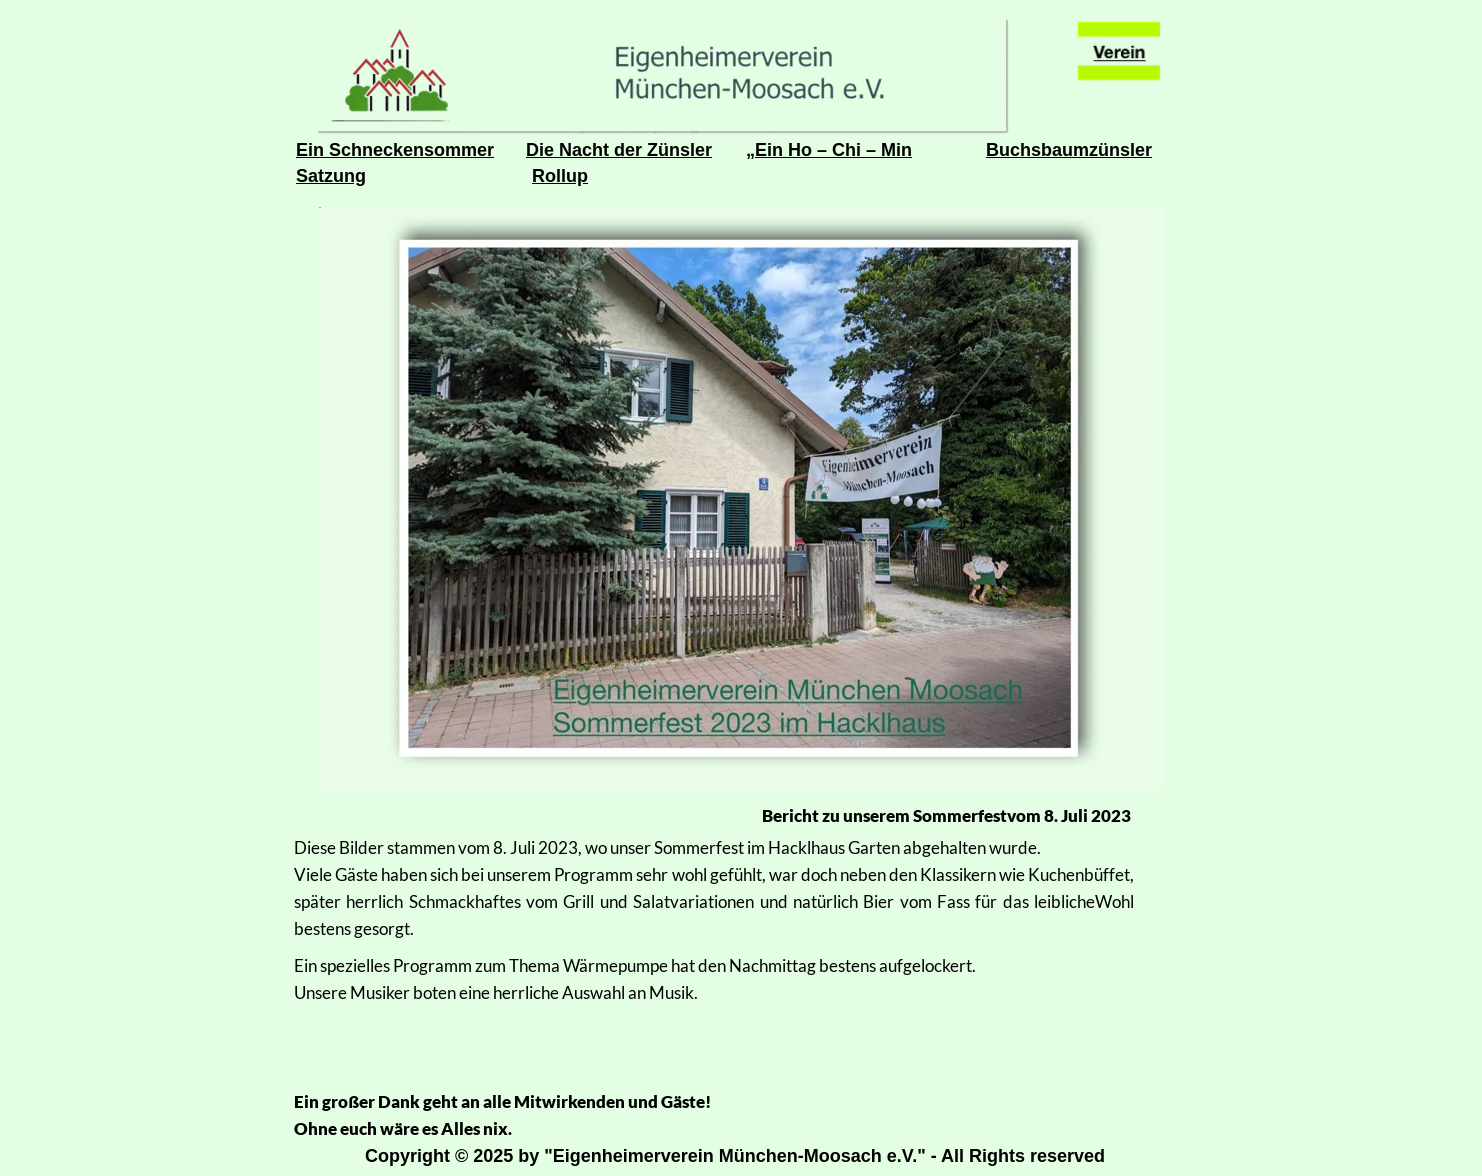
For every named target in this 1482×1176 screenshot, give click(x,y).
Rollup (560, 176)
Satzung (331, 176)
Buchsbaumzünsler (1069, 150)
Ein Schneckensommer (395, 150)
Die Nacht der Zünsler (619, 150)
